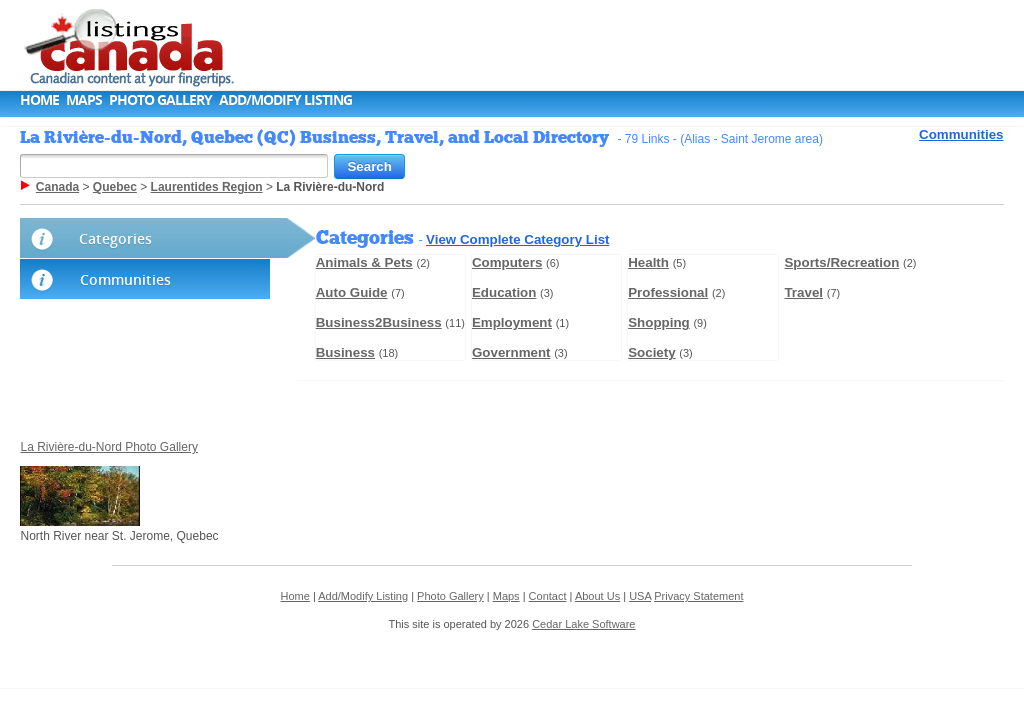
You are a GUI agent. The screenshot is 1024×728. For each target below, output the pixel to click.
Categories (115, 238)
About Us (597, 596)
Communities (961, 134)
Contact (548, 596)
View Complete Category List (517, 239)
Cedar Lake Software (583, 624)
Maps (84, 99)
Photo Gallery (160, 99)
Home (39, 99)
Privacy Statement (698, 596)
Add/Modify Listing (285, 99)
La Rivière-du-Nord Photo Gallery (108, 447)
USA (640, 596)
